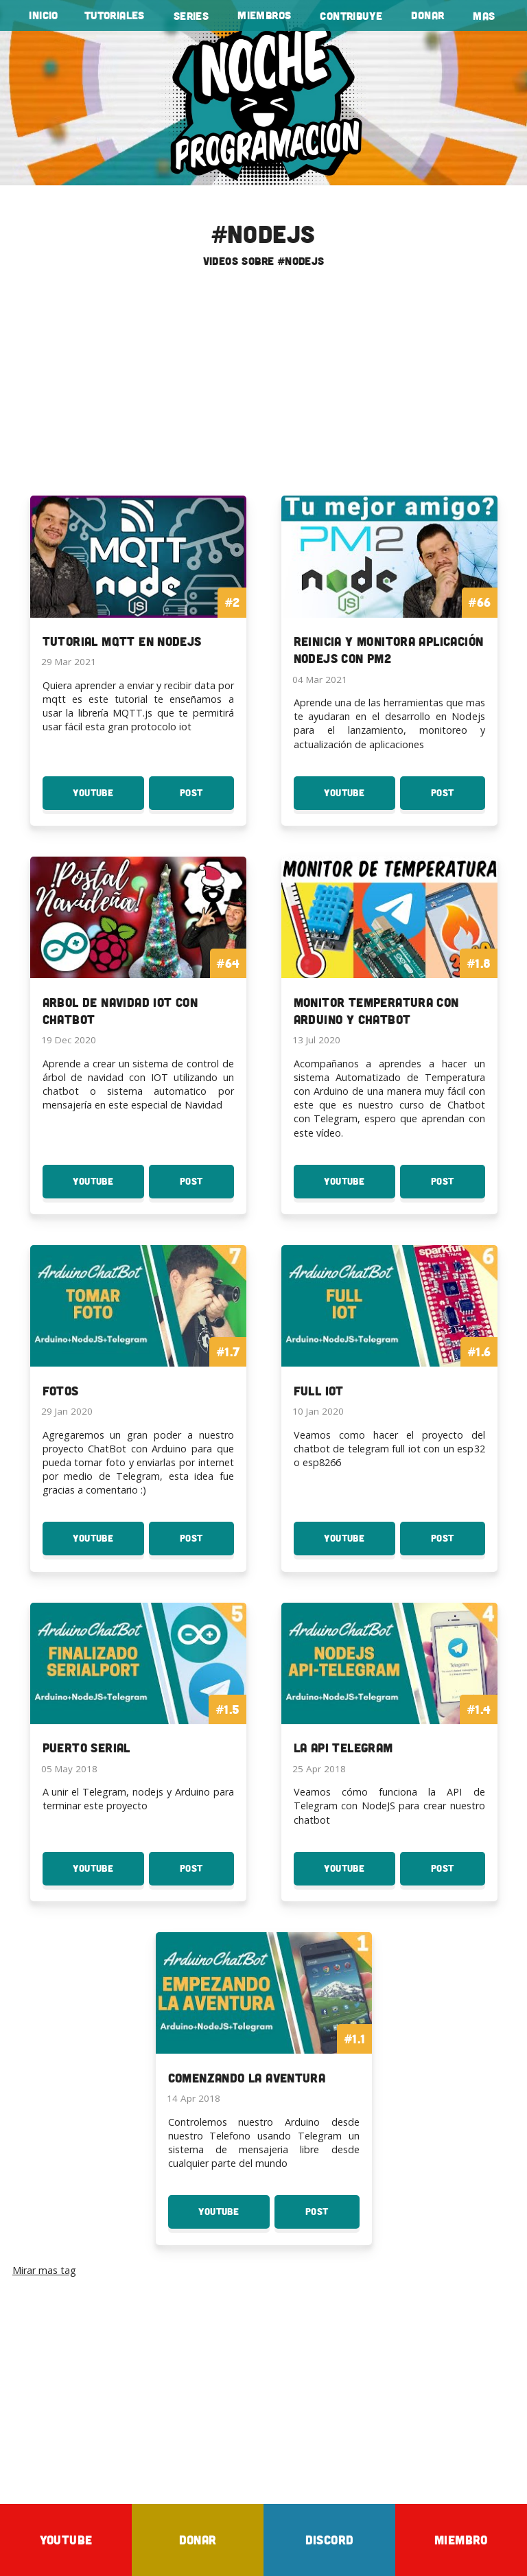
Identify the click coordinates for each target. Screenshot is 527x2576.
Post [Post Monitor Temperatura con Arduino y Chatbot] (458, 1186)
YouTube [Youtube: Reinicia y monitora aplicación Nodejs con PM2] (359, 798)
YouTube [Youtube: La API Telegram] (359, 1873)
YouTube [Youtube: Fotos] (107, 1543)
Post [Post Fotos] (206, 1543)
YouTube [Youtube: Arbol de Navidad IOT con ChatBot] (108, 1186)
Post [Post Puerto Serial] (207, 1873)
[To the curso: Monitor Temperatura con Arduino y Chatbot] (389, 952)
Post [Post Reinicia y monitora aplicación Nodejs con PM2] (458, 798)
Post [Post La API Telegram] (458, 1873)
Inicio (43, 15)
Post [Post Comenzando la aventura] (332, 2217)
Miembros (264, 15)
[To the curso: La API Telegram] (389, 1689)
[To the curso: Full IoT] (389, 1331)
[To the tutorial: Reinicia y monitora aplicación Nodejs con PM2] (389, 591)
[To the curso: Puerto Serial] (138, 1689)
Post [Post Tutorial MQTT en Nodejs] (207, 798)
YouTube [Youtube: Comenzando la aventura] (234, 2217)
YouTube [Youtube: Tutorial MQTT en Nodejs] (108, 798)
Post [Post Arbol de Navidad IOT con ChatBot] (207, 1186)
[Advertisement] (263, 387)
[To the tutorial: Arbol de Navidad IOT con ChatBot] (138, 952)
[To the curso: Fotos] (138, 1331)
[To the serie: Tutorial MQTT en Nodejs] (138, 582)
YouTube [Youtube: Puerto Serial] (108, 1873)
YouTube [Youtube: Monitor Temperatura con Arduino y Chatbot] (359, 1186)
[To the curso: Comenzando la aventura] (264, 2018)
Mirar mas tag (44, 2270)
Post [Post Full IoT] (453, 1543)
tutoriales (114, 15)
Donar (427, 15)
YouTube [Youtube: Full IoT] (355, 1543)
